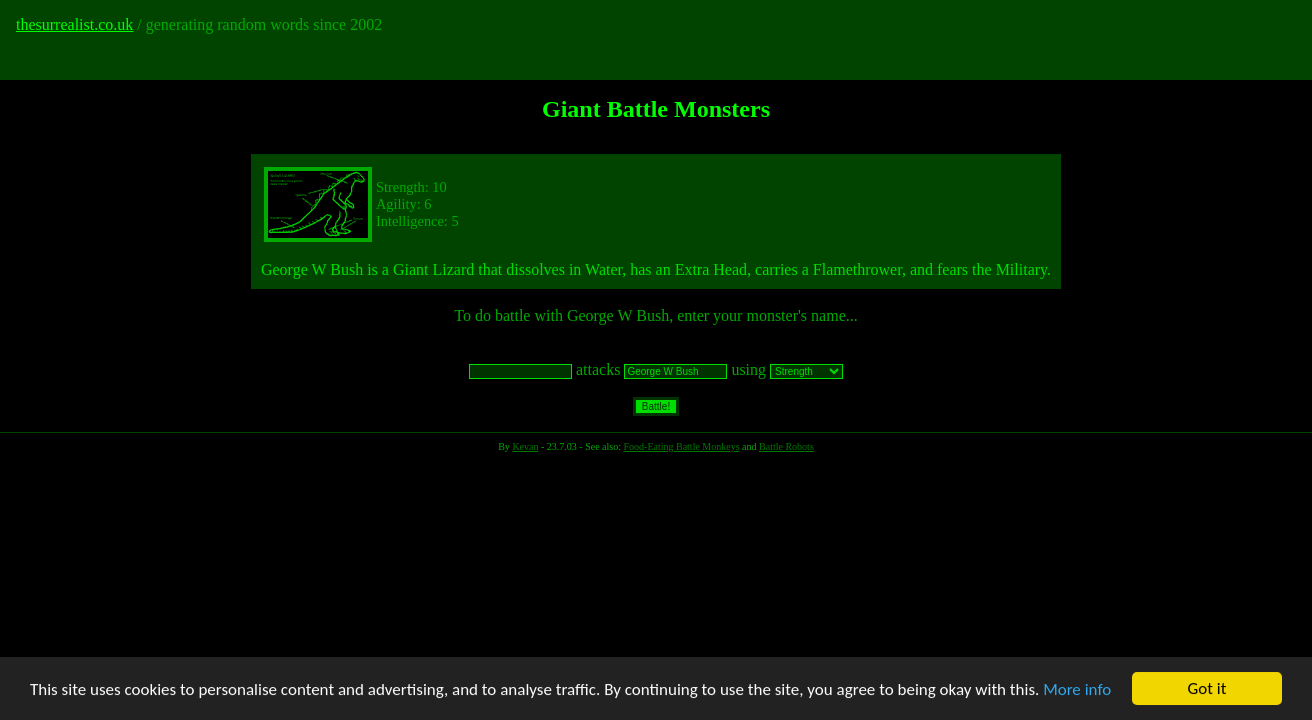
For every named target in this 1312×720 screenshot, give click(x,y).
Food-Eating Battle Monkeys (681, 446)
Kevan (525, 446)
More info (1077, 689)
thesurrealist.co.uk (74, 24)
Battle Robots (786, 446)
